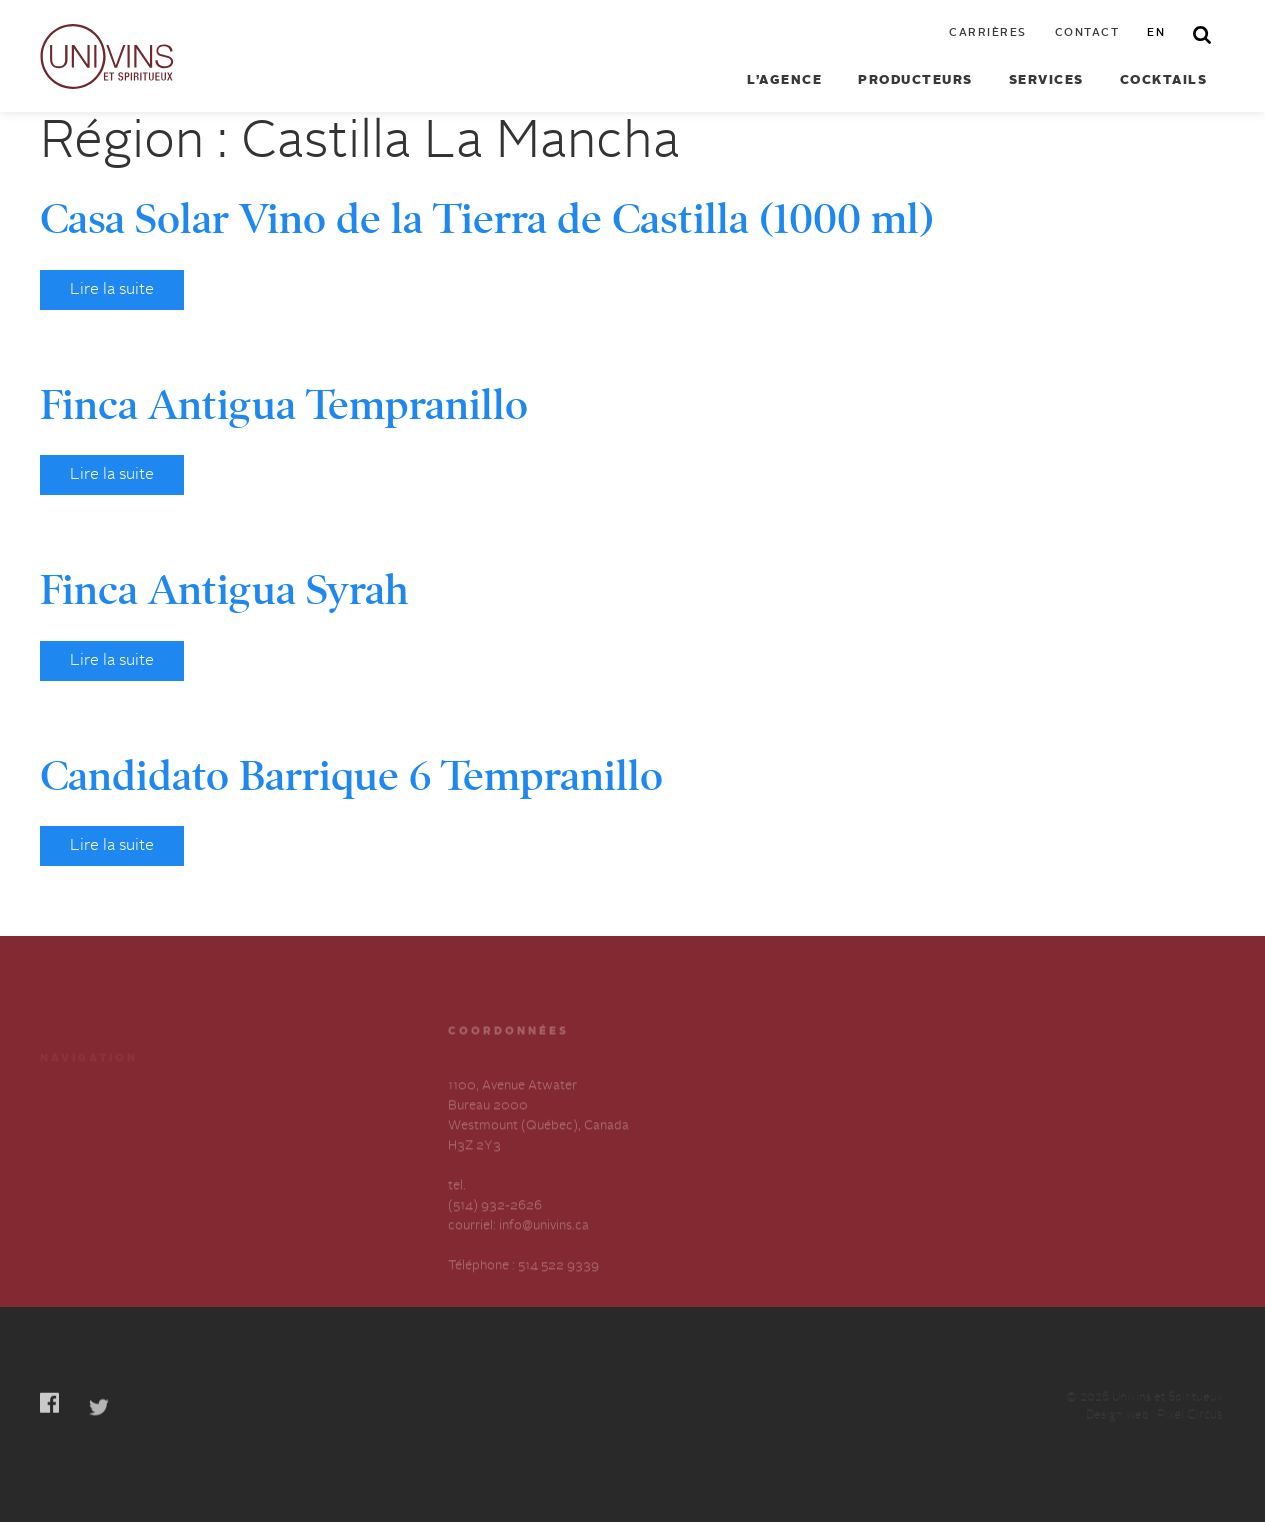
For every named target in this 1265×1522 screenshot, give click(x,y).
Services (1046, 80)
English (244, 1191)
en (1156, 33)
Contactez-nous (271, 1155)
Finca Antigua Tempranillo (284, 405)
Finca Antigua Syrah (224, 590)
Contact (1087, 33)
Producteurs (915, 80)
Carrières (988, 33)
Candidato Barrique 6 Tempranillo (351, 776)
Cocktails (1164, 80)
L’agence (784, 80)
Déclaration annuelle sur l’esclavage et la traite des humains (114, 1211)
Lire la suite (112, 290)
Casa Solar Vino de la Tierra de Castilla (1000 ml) (487, 219)
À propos (67, 1155)
